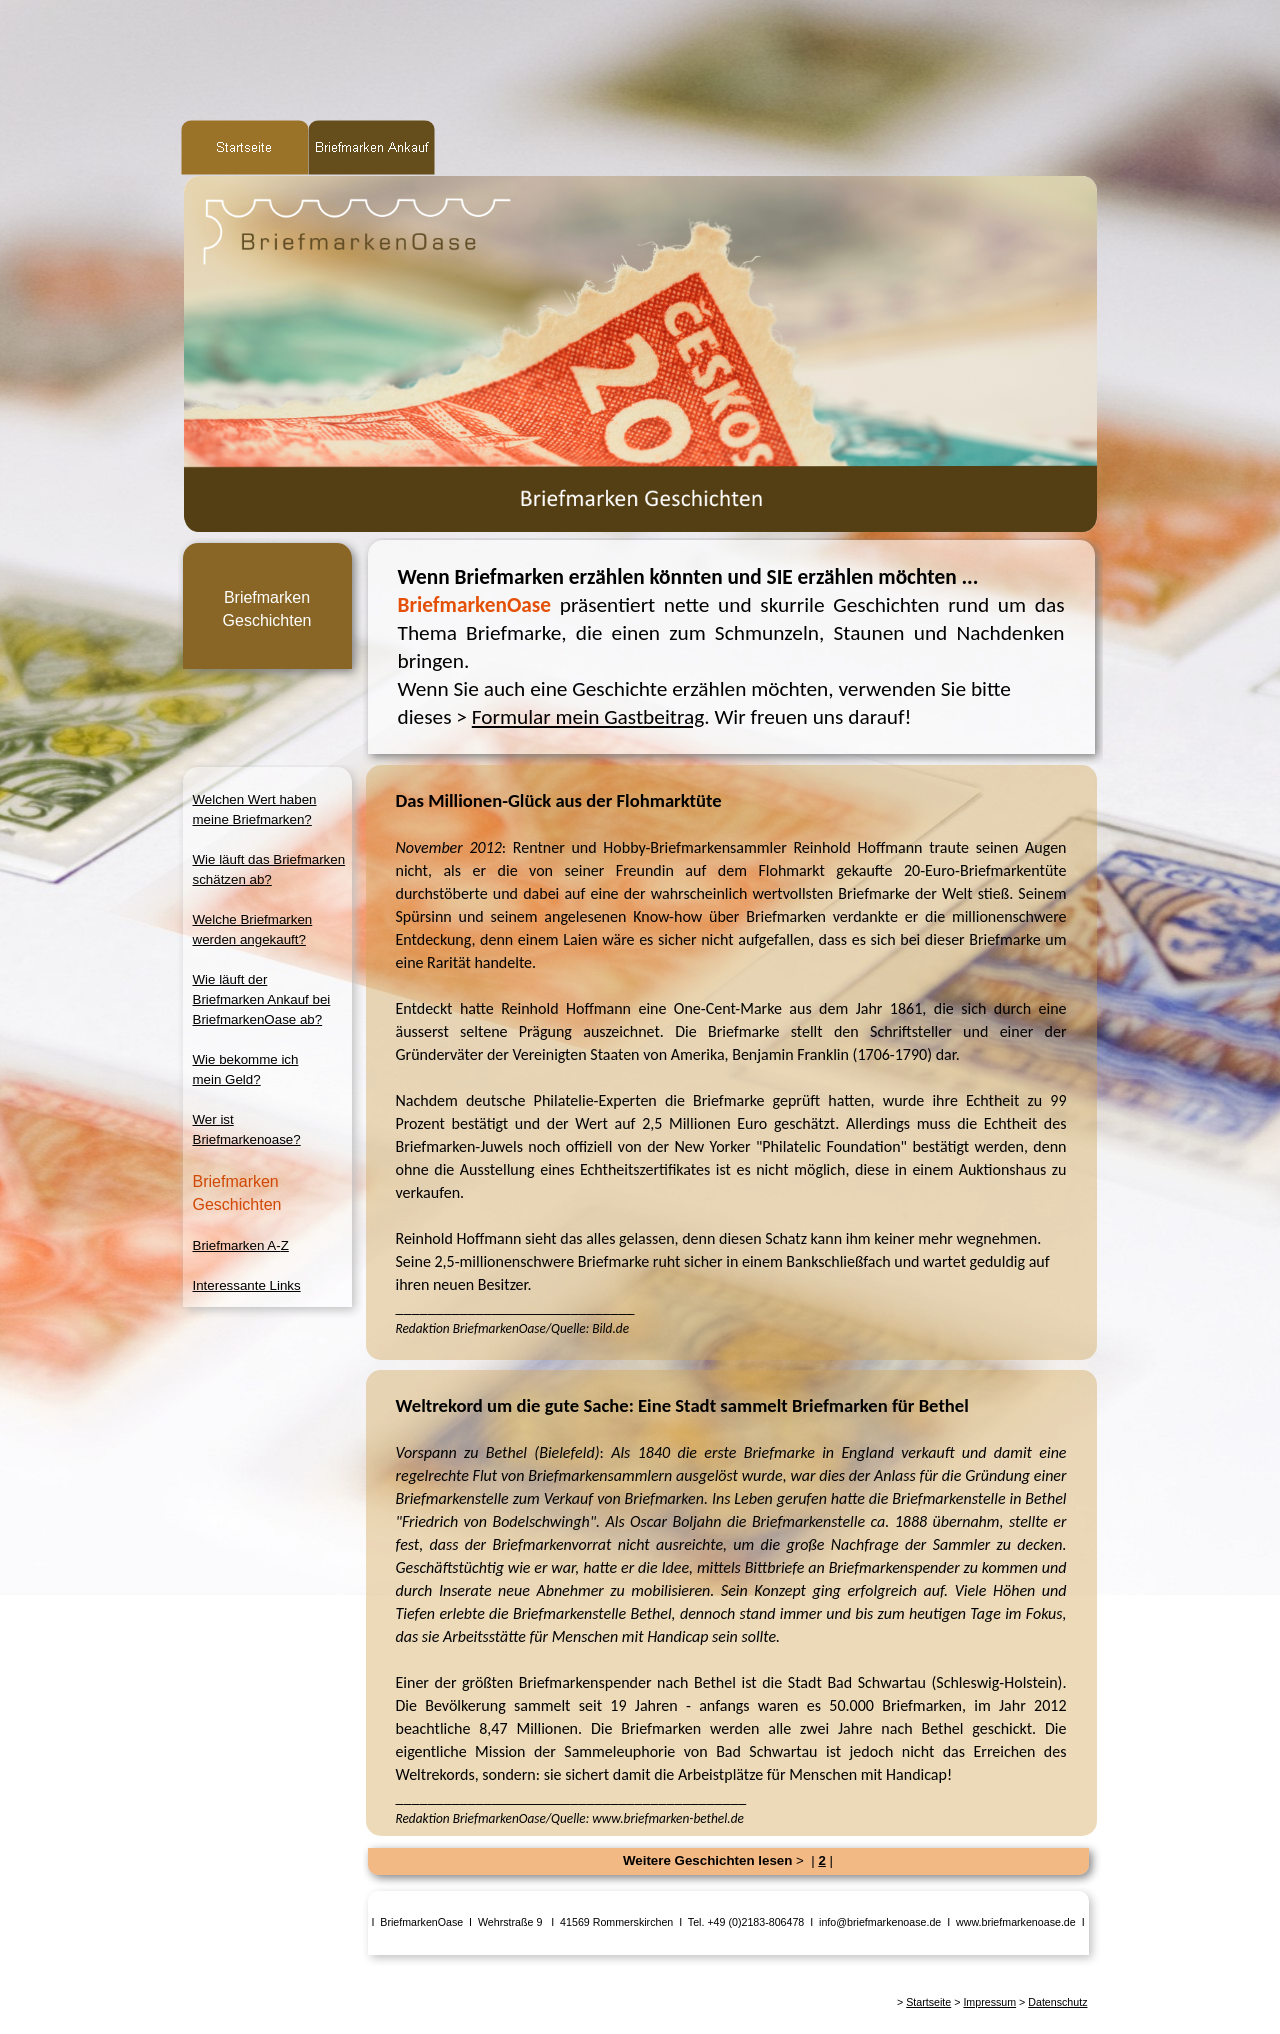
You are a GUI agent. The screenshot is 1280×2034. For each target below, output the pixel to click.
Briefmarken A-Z (241, 1245)
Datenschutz (1057, 2002)
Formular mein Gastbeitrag (588, 717)
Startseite (928, 2002)
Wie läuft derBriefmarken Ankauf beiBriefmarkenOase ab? (262, 999)
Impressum (989, 2002)
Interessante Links (247, 1285)
